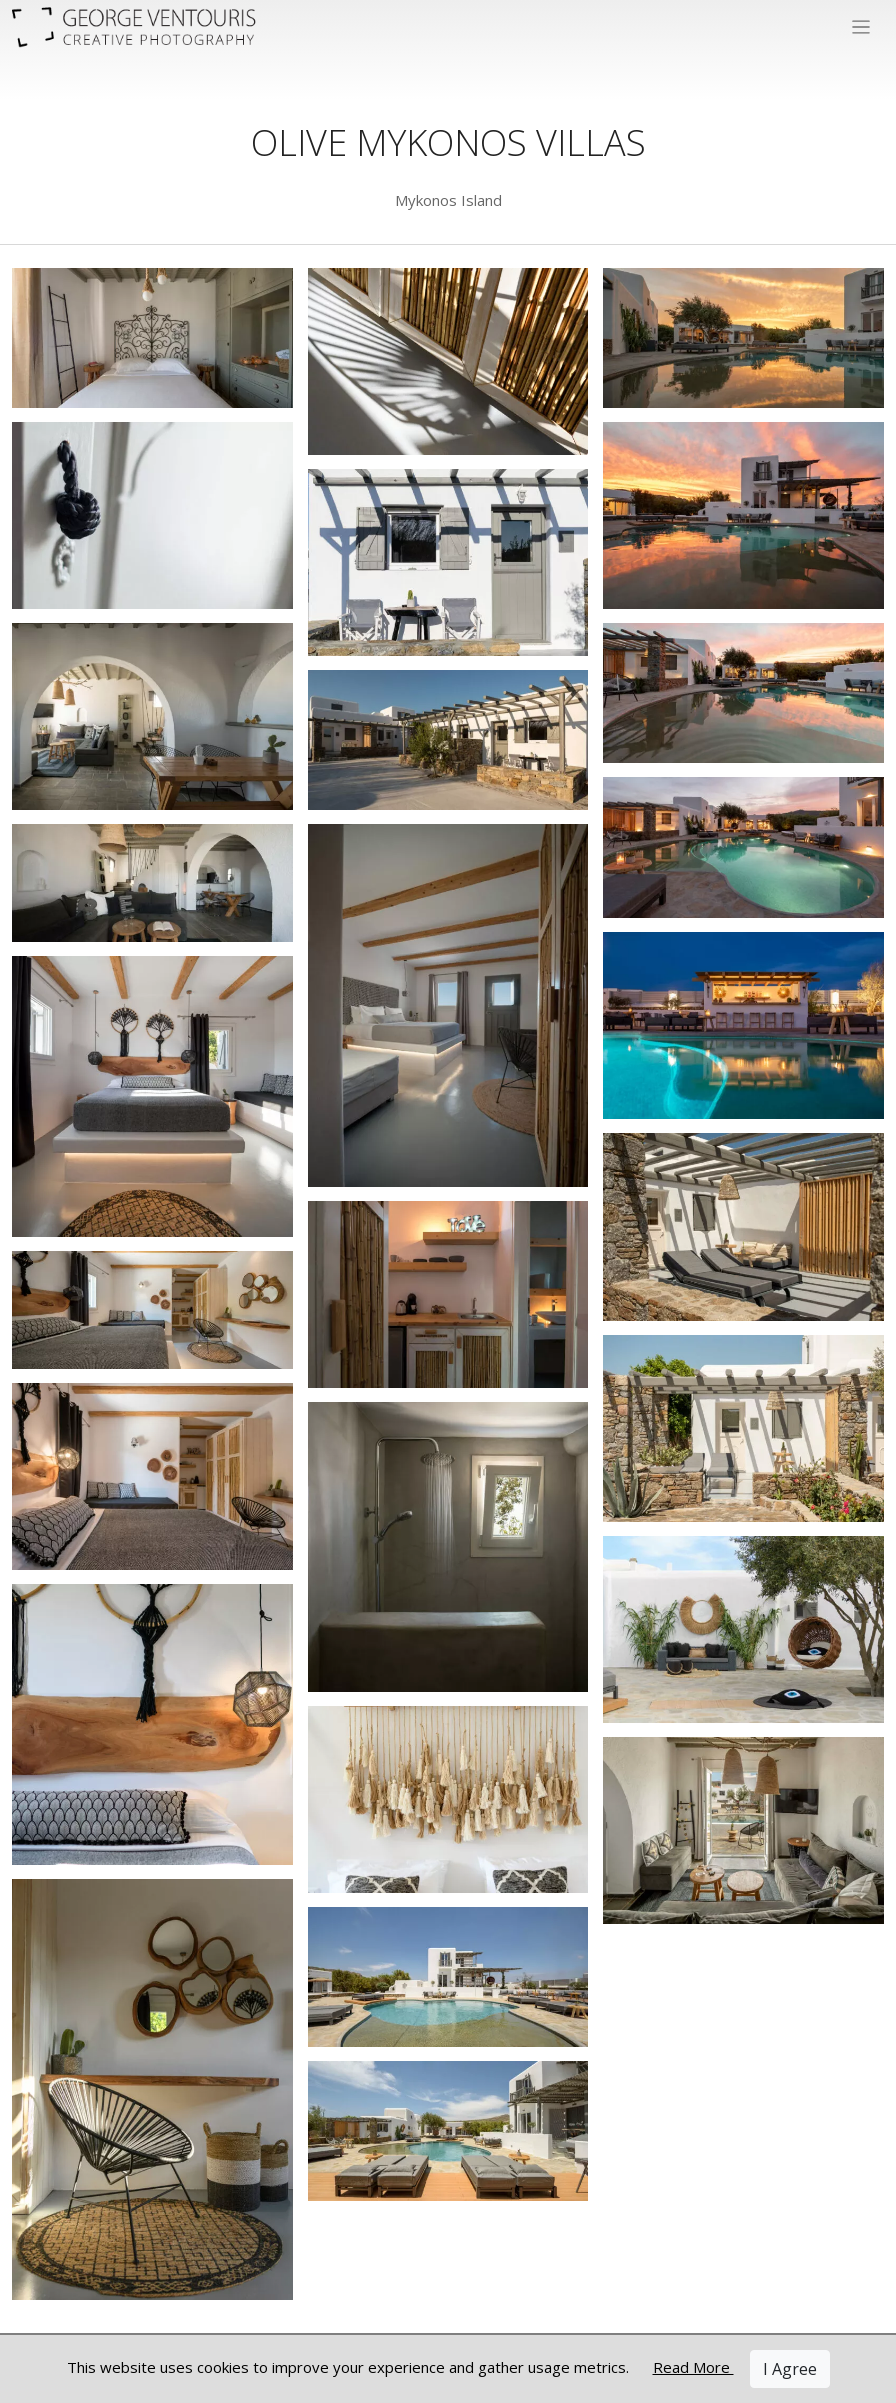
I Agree (790, 2369)
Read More (693, 2367)
